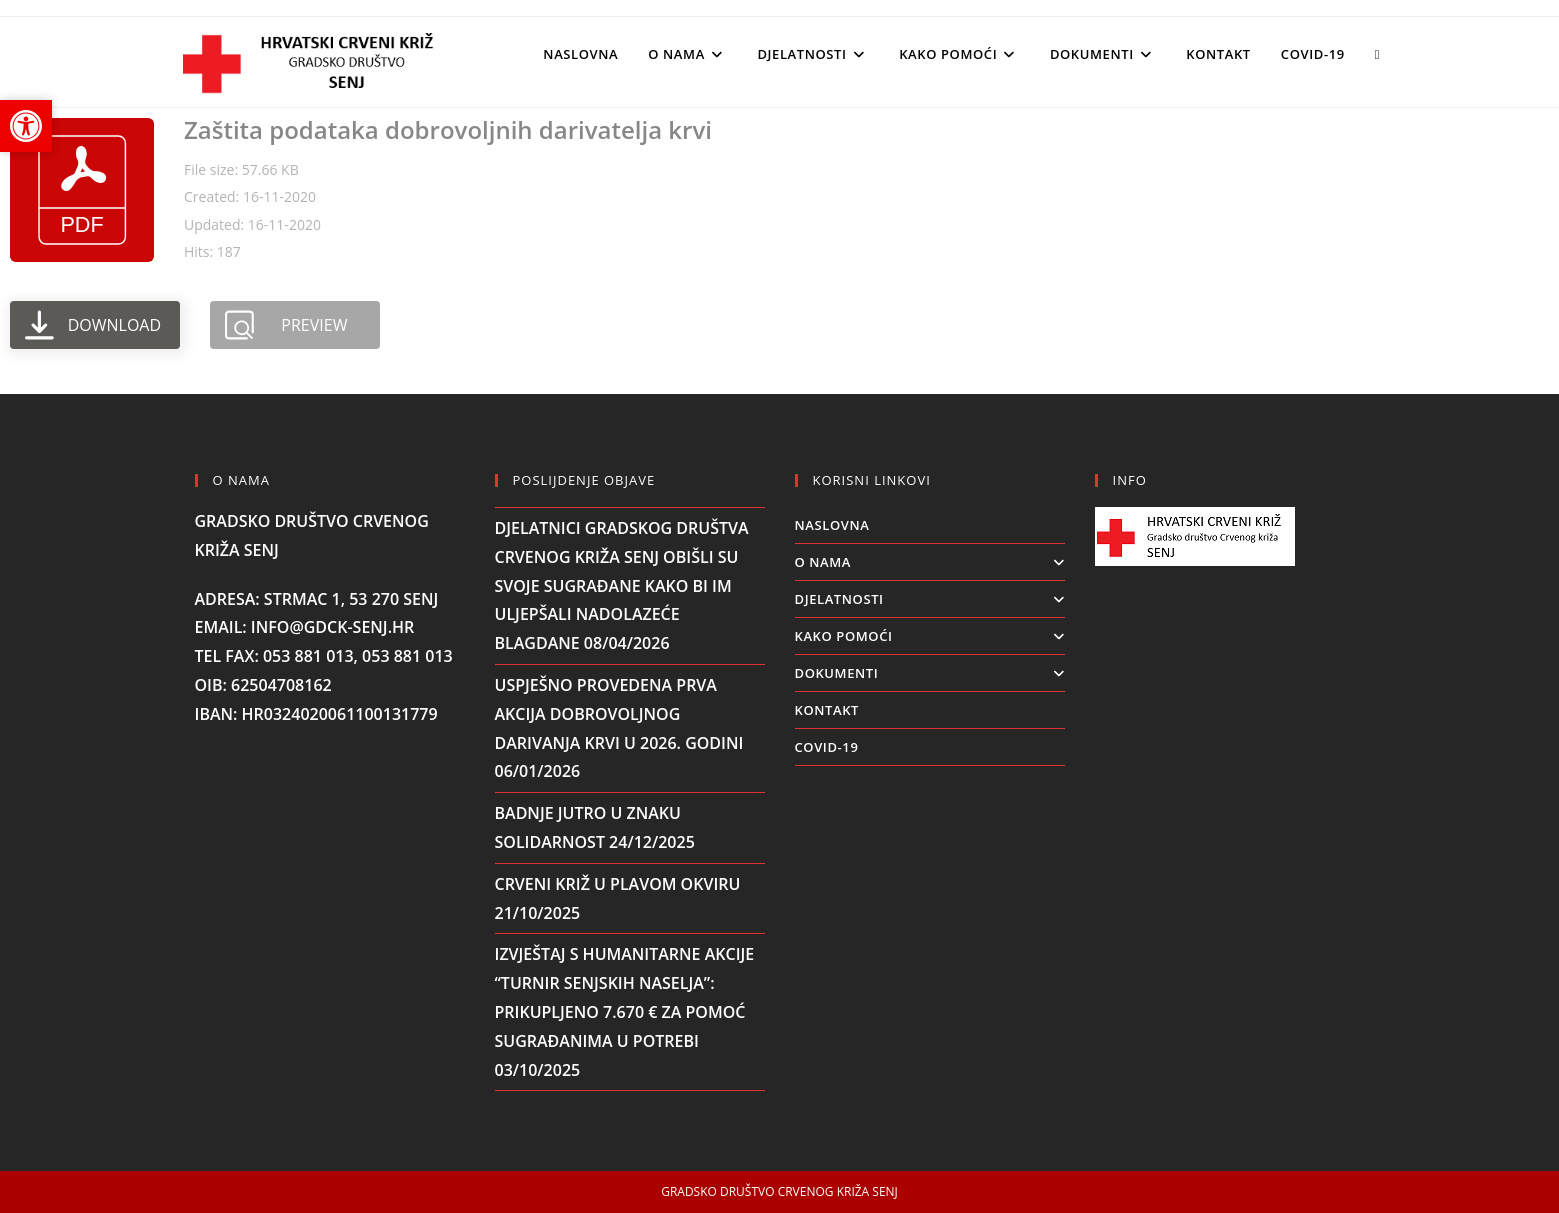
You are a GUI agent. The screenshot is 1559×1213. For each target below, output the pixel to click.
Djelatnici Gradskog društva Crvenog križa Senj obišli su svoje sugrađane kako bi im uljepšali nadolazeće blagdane (622, 585)
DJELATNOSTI (930, 599)
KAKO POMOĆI (930, 636)
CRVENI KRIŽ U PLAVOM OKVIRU (618, 884)
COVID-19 (827, 747)
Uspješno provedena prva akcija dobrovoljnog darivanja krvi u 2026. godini (619, 714)
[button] (26, 126)
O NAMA (930, 562)
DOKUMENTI (930, 673)
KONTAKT (827, 710)
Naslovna (832, 525)
